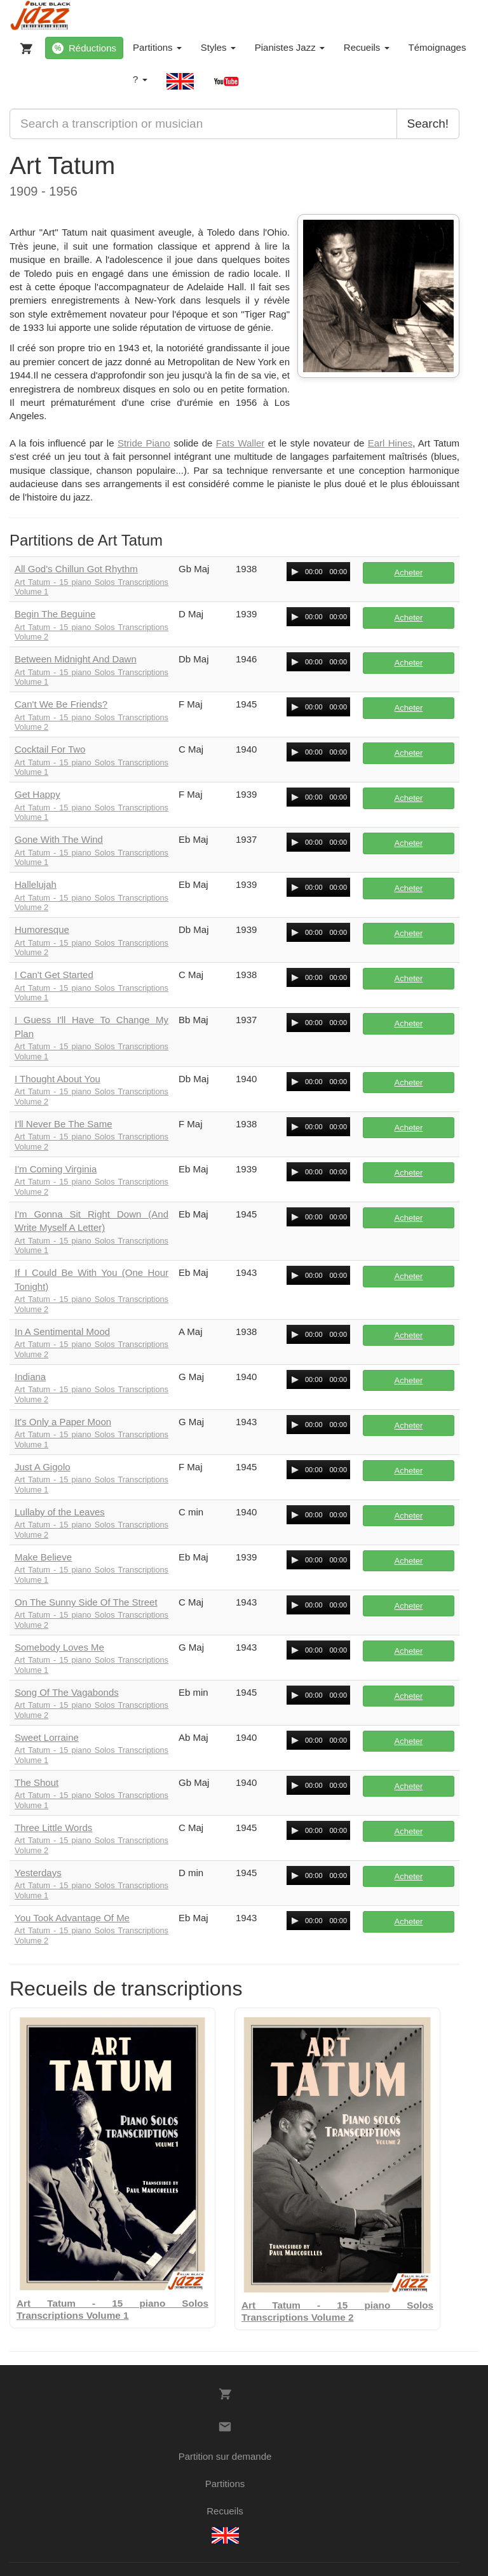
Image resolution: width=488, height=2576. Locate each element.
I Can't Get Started (54, 974)
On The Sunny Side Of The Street (86, 1602)
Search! (428, 123)
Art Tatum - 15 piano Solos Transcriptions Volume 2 (91, 631)
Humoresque (42, 929)
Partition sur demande (225, 2456)
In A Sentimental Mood (62, 1331)
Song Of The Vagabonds (67, 1692)
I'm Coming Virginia (56, 1169)
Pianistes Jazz (290, 47)
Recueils (367, 47)
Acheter (409, 572)
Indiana (30, 1376)
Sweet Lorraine (47, 1737)
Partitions (157, 47)
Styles (218, 47)
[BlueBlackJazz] (41, 16)
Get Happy (37, 794)
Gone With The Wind (59, 839)
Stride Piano (144, 443)
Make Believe (43, 1557)
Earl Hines (390, 443)
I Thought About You (57, 1078)
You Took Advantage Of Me (72, 1917)
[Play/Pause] (295, 572)
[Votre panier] (23, 46)
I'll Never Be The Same (63, 1123)
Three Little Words (53, 1827)
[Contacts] (225, 2427)
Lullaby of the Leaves (60, 1511)
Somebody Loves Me (59, 1647)
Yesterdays (38, 1872)
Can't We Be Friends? (61, 704)
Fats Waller (240, 443)
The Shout (36, 1782)
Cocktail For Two (50, 749)
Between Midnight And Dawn (76, 659)
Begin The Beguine (55, 613)
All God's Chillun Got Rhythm (76, 568)
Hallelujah (36, 884)
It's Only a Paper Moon (63, 1421)
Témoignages (437, 47)
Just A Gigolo (43, 1466)
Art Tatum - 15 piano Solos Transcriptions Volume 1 (91, 586)
